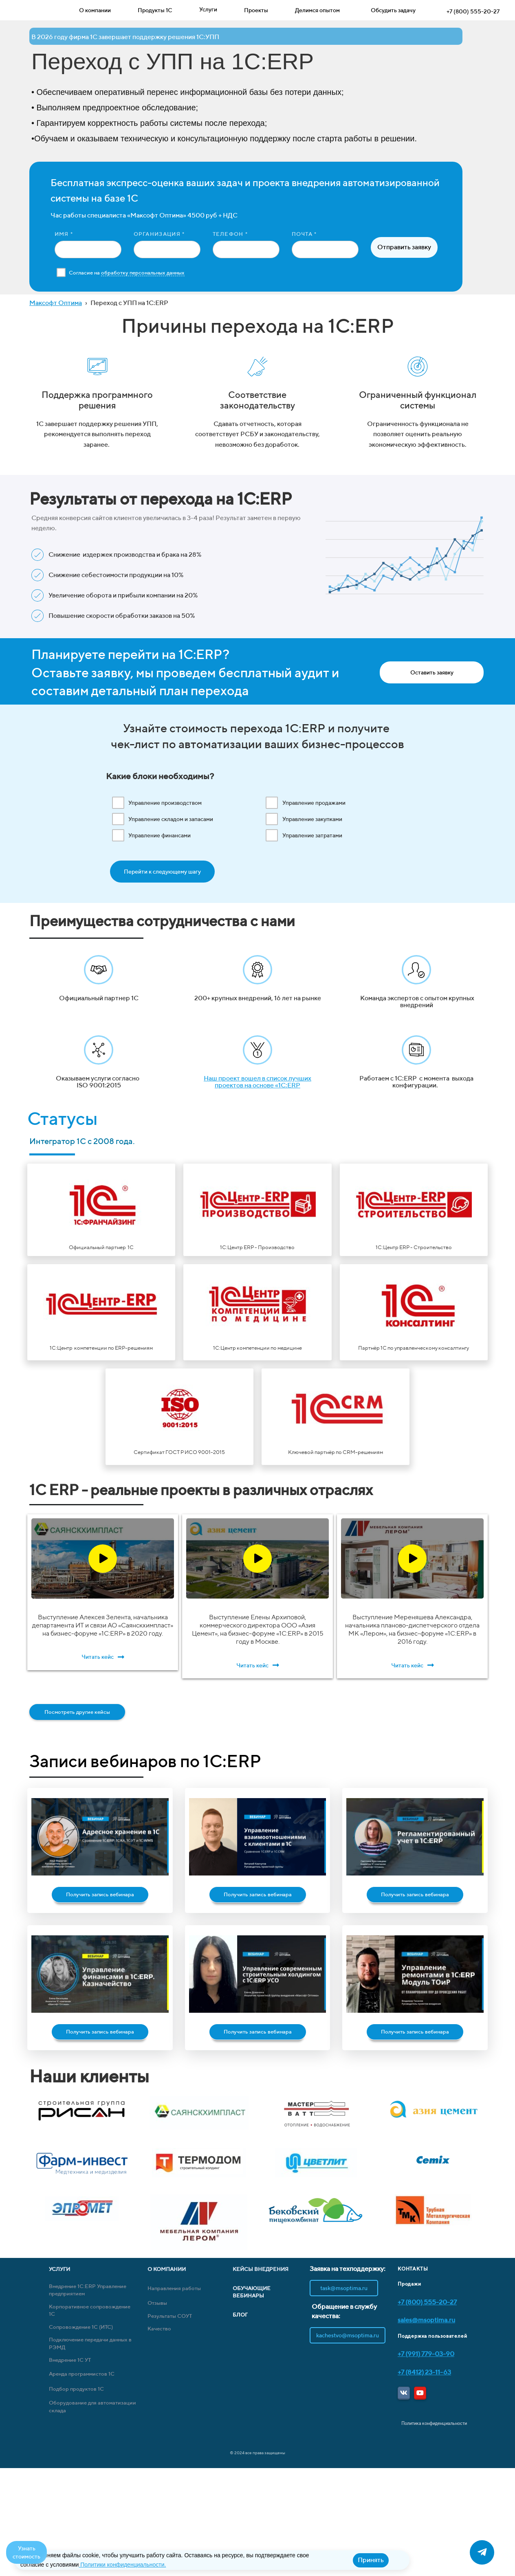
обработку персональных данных (143, 273)
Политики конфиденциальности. (122, 2564)
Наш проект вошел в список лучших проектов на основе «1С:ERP (257, 1081)
